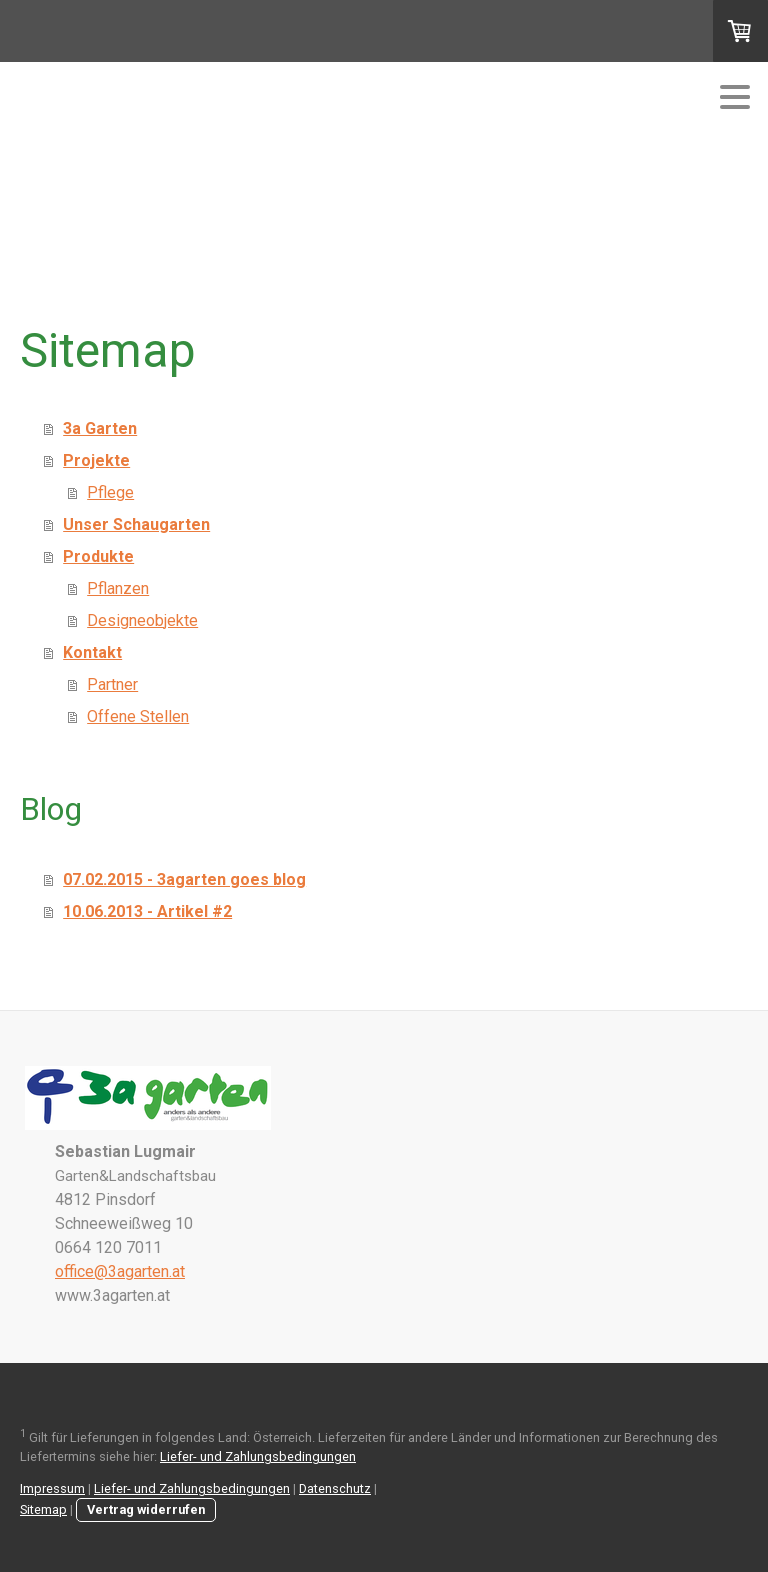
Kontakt (92, 652)
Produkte (98, 556)
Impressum (52, 1488)
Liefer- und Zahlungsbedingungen (258, 1456)
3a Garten (100, 428)
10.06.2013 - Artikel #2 (147, 911)
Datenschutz (335, 1488)
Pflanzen (118, 588)
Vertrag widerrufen (146, 1509)
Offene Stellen (138, 716)
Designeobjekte (142, 620)
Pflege (110, 492)
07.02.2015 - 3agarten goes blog (184, 879)
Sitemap (43, 1509)
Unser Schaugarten (136, 524)
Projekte (96, 460)
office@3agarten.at (120, 1271)
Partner (112, 684)
